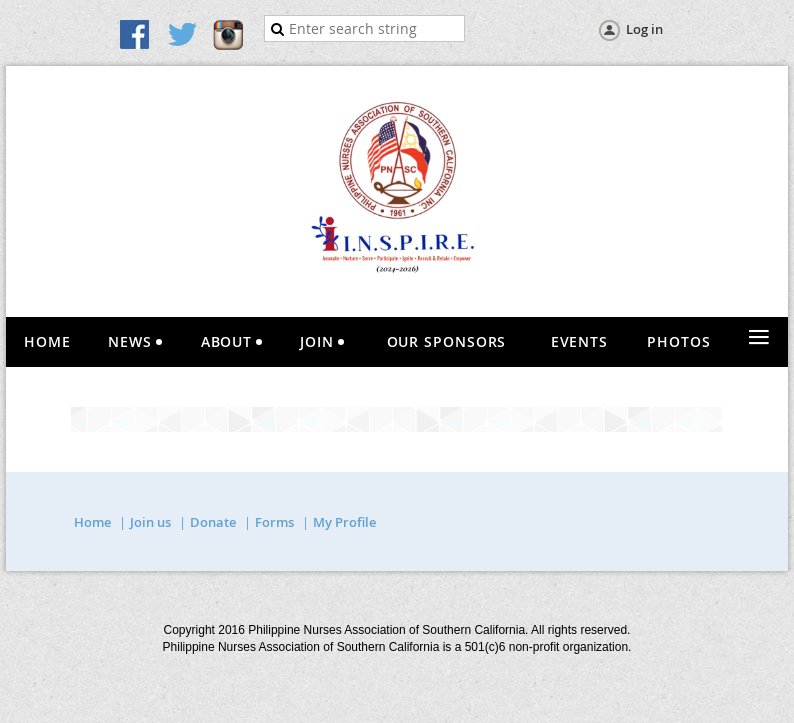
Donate (213, 522)
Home (92, 522)
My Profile (344, 522)
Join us (150, 522)
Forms (274, 522)
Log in (644, 29)
